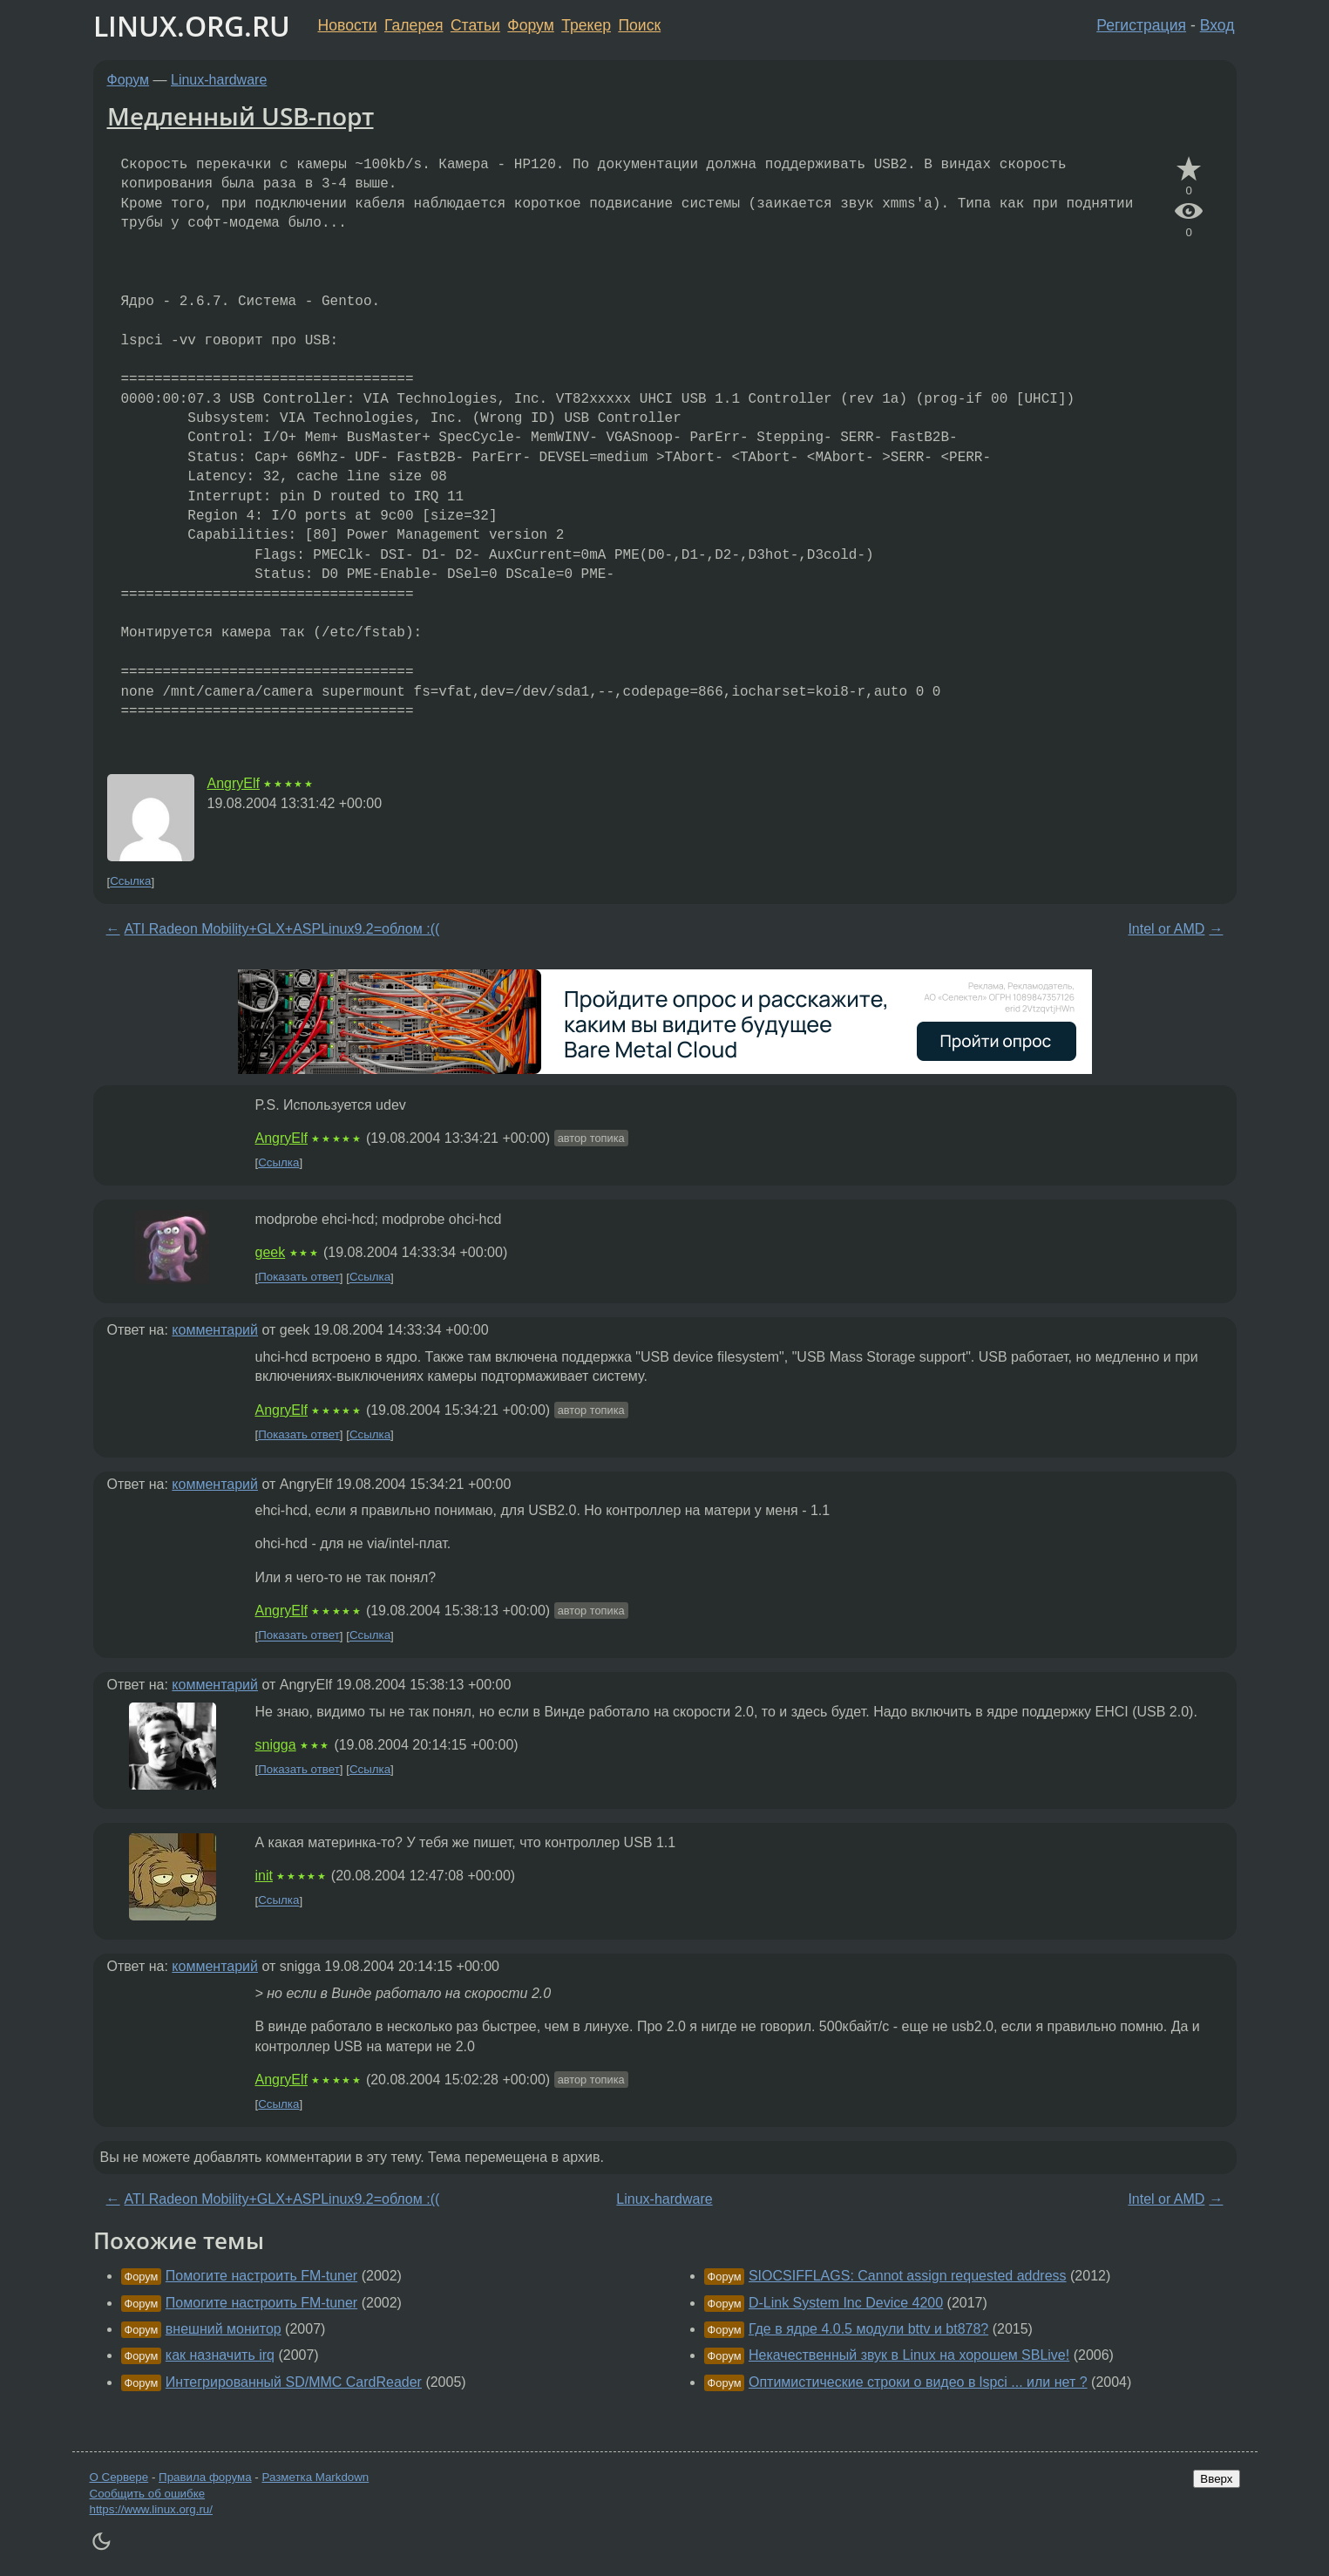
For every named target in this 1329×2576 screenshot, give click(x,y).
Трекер (586, 25)
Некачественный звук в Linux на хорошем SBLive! (909, 2355)
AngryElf (233, 783)
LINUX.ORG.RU (191, 25)
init (264, 1875)
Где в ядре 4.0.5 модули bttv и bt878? (868, 2328)
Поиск (639, 25)
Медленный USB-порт (240, 116)
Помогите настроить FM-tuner (261, 2275)
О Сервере (119, 2477)
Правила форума (205, 2477)
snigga (275, 1744)
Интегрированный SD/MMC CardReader (294, 2382)
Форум (530, 25)
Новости (347, 25)
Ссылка (130, 881)
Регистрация (1141, 25)
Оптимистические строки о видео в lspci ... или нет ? (918, 2382)
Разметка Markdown (315, 2477)
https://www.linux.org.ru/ (151, 2509)
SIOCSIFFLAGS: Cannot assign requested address (908, 2275)
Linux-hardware (219, 79)
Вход (1217, 25)
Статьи (475, 25)
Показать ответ (299, 1277)
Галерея (413, 25)
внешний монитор (223, 2328)
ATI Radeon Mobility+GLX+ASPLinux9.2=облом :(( (282, 928)
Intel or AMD (1166, 928)
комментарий (215, 1329)
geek (270, 1252)
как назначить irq (220, 2355)
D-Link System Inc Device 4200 (846, 2302)
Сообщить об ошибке (148, 2493)
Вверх (1216, 2478)
